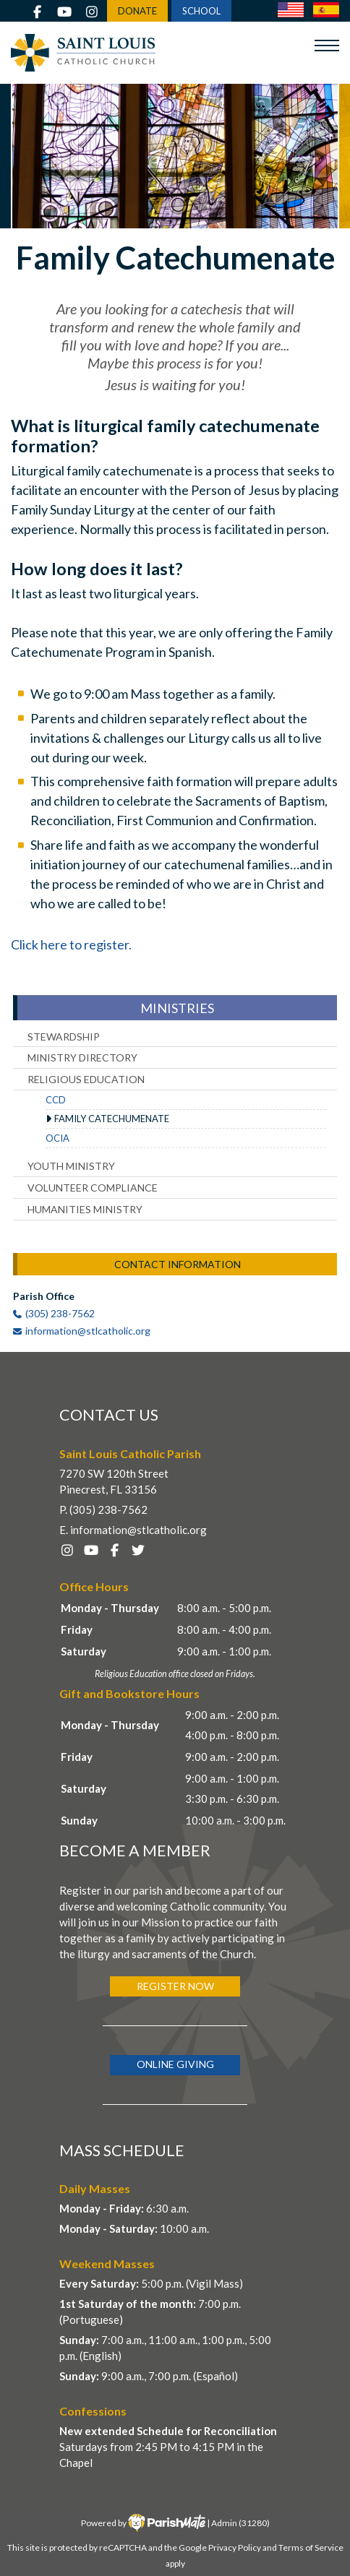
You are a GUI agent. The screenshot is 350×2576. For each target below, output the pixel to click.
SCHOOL (201, 11)
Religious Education (86, 1079)
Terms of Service (310, 2547)
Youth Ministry (71, 1166)
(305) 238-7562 (60, 1313)
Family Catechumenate (111, 1118)
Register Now (175, 1986)
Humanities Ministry (84, 1209)
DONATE (137, 11)
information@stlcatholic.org (87, 1330)
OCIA (57, 1138)
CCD (56, 1100)
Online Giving (175, 2064)
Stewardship (63, 1036)
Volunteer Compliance (92, 1187)
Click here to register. (71, 944)
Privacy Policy (234, 2547)
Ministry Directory (82, 1057)
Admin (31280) (240, 2522)
